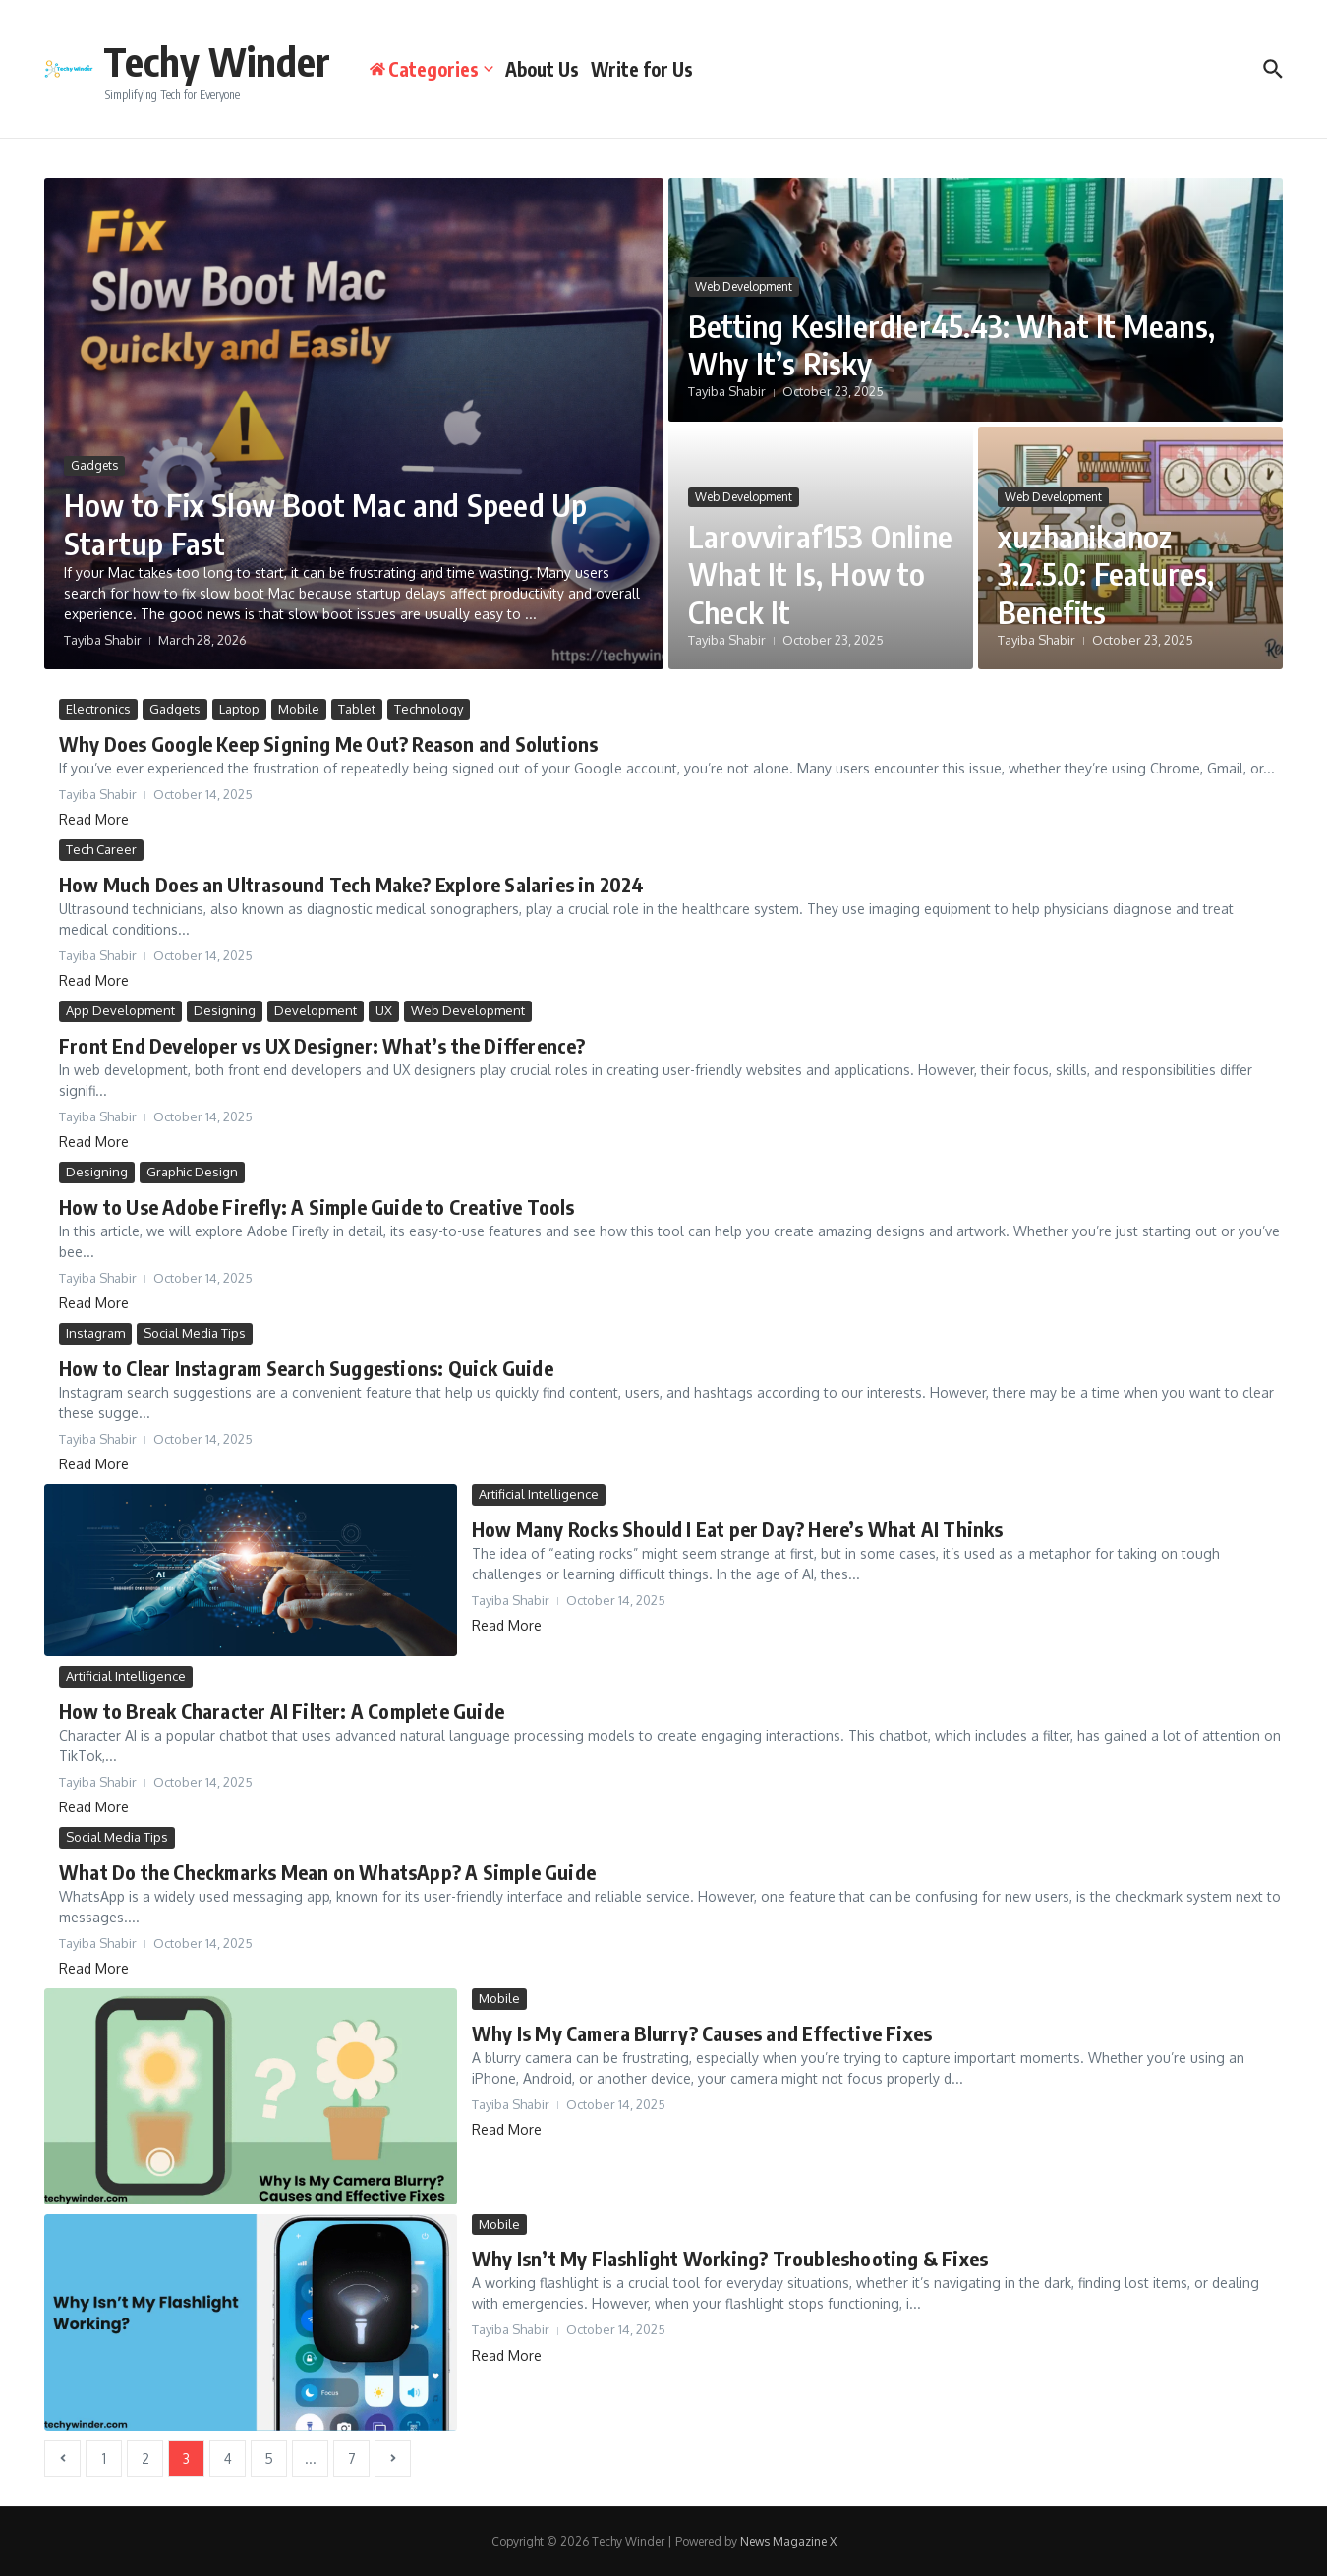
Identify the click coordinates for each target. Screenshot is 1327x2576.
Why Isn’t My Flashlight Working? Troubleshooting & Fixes (730, 2258)
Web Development (743, 286)
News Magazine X (788, 2541)
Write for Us (642, 69)
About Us (542, 69)
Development (315, 1010)
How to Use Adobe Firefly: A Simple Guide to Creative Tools (317, 1206)
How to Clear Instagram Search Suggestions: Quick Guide (306, 1367)
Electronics (98, 708)
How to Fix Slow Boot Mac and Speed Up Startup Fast (331, 524)
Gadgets (94, 466)
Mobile (298, 708)
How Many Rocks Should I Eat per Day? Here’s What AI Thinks (738, 1529)
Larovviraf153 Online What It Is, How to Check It (803, 573)
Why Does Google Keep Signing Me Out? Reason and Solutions (328, 743)
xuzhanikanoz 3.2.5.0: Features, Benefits (1109, 573)
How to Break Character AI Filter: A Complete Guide (281, 1710)
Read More (94, 819)
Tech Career (101, 849)
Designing (225, 1010)
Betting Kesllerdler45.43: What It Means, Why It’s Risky (957, 344)
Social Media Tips (195, 1333)
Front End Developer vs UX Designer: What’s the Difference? (322, 1045)
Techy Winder (216, 61)
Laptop (239, 708)
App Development (120, 1010)
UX (383, 1010)
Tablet (356, 708)
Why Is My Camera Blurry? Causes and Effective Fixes (702, 2033)
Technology (428, 708)
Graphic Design (192, 1171)
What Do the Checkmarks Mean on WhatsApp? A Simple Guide (327, 1872)
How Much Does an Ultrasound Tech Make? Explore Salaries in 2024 (352, 884)
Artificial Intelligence (539, 1494)
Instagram (95, 1333)
